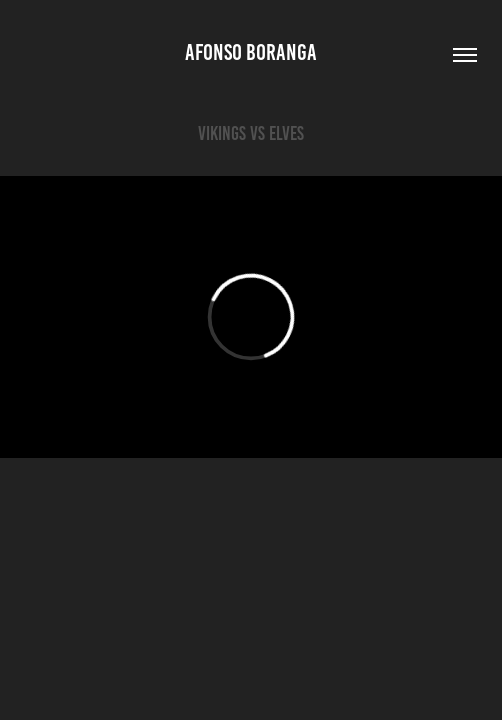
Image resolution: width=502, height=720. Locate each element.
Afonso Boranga (251, 52)
